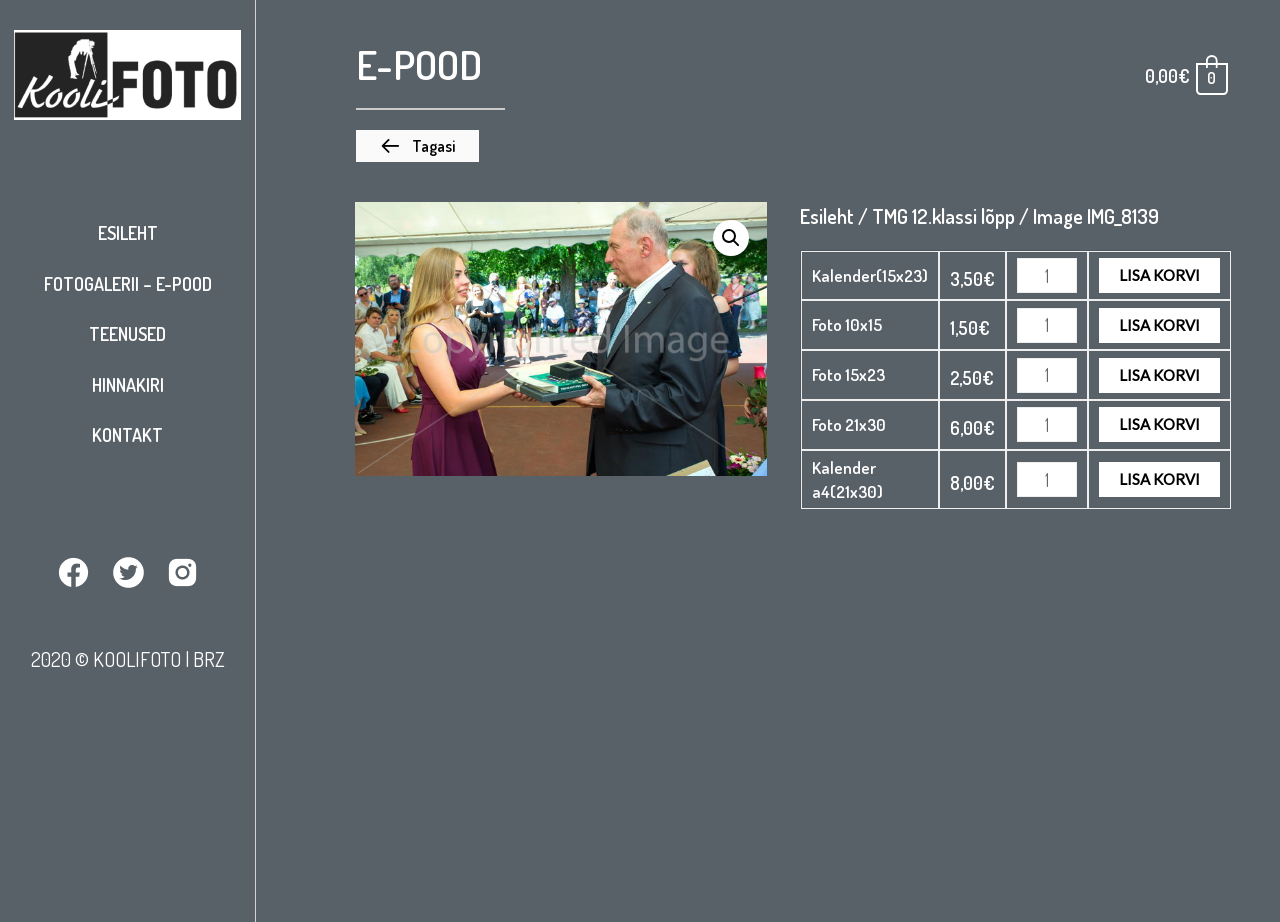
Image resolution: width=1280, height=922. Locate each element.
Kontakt (127, 435)
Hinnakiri (128, 385)
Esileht (128, 233)
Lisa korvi (1159, 275)
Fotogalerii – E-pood (128, 284)
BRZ (209, 659)
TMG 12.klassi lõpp (943, 216)
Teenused (127, 334)
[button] (417, 146)
